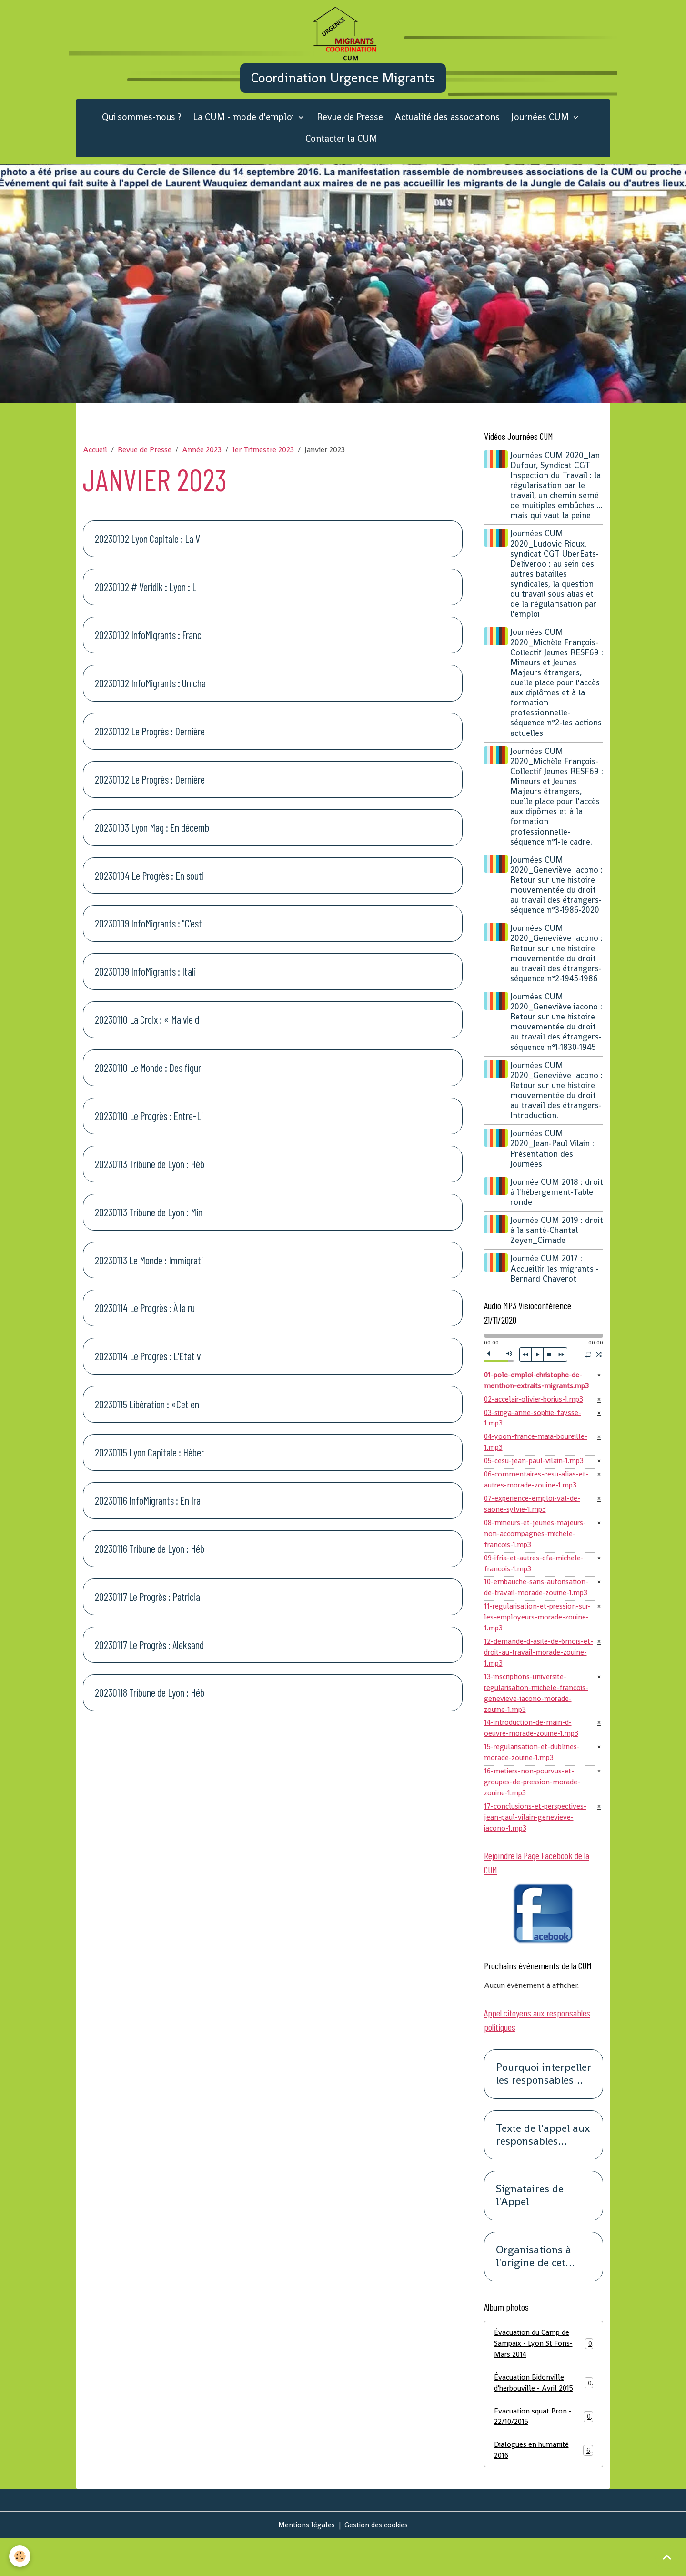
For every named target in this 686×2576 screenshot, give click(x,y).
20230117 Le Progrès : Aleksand (149, 1656)
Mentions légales (305, 2562)
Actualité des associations (447, 129)
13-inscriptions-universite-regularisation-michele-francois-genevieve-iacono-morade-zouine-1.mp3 (538, 1719)
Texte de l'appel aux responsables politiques (543, 2168)
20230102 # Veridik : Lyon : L (145, 599)
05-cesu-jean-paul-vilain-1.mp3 (535, 1477)
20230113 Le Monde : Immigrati (149, 1272)
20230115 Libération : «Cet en (147, 1416)
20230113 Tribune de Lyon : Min (148, 1224)
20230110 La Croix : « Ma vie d (147, 1032)
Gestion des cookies (377, 2562)
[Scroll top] (667, 2557)
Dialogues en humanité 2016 (544, 2487)
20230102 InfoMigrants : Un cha (150, 695)
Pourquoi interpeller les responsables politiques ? (543, 2107)
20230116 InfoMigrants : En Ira (148, 1512)
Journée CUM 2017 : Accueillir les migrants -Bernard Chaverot (556, 1280)
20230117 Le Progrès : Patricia (147, 1608)
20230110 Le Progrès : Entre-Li (149, 1127)
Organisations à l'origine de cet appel (533, 2290)
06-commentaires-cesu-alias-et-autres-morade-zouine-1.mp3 (538, 1496)
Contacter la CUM (341, 150)
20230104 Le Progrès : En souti (149, 887)
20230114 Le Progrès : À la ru (145, 1320)
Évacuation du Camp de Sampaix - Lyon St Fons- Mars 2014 (544, 2377)
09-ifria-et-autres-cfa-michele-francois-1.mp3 (536, 1583)
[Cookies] (20, 2556)
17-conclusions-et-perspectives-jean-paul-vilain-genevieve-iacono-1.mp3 (537, 1848)
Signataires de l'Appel (530, 2229)
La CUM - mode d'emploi (244, 129)
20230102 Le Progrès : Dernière (150, 743)
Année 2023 (202, 462)
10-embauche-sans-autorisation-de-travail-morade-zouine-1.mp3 (538, 1608)
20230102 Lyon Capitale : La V (147, 551)
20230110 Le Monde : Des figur (148, 1080)
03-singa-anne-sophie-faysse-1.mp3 (534, 1432)
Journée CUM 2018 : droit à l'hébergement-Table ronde (553, 1204)
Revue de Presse (350, 129)
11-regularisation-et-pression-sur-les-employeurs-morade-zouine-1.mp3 (534, 1639)
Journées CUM (541, 129)
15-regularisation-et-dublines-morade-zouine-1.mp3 (534, 1781)
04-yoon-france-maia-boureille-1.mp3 (537, 1457)
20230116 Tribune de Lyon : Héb (149, 1560)
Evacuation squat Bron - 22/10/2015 (544, 2452)
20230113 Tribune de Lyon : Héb (149, 1176)
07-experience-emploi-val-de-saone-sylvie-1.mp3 (534, 1521)
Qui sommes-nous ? (142, 129)
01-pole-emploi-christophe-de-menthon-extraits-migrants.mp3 (539, 1393)
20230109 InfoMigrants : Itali (145, 983)
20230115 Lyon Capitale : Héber (149, 1464)
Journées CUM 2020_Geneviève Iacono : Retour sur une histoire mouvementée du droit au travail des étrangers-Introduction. (557, 1102)
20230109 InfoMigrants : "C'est (148, 935)
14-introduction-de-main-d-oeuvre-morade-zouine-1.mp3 (532, 1755)
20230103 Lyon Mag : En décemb (152, 839)
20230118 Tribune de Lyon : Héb (149, 1705)
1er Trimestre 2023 (263, 462)
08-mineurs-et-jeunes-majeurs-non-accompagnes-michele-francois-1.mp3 (536, 1552)
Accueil (95, 462)
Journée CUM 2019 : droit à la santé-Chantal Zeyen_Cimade (556, 1242)
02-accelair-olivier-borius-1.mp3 (536, 1412)
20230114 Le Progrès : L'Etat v (148, 1368)
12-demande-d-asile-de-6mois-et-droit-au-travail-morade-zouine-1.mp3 (535, 1676)
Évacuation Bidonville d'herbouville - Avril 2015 (544, 2417)
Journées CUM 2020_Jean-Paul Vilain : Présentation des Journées (553, 1160)
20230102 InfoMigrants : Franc (148, 647)
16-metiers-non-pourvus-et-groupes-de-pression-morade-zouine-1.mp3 (534, 1811)
